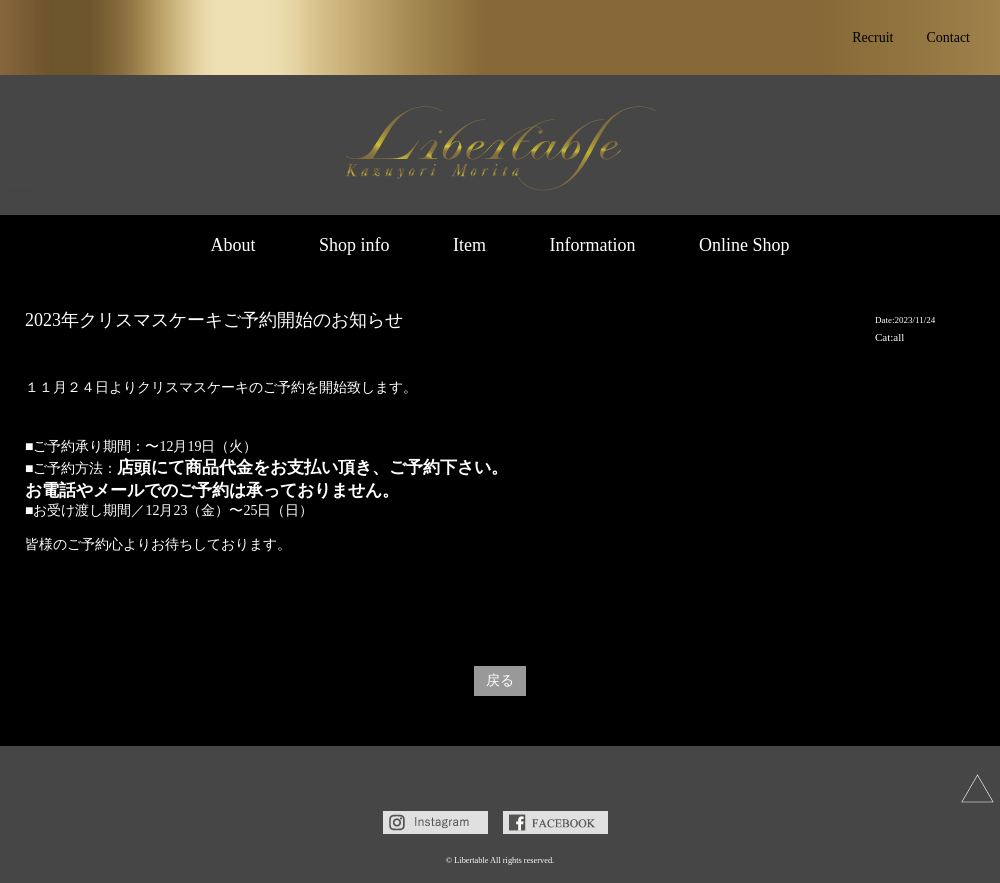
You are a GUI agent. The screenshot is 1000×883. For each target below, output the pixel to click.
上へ (977, 788)
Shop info (354, 245)
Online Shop (744, 245)
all (898, 337)
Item (469, 245)
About (232, 245)
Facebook (555, 822)
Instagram (435, 822)
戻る (500, 680)
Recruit (872, 37)
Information (593, 245)
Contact (948, 37)
